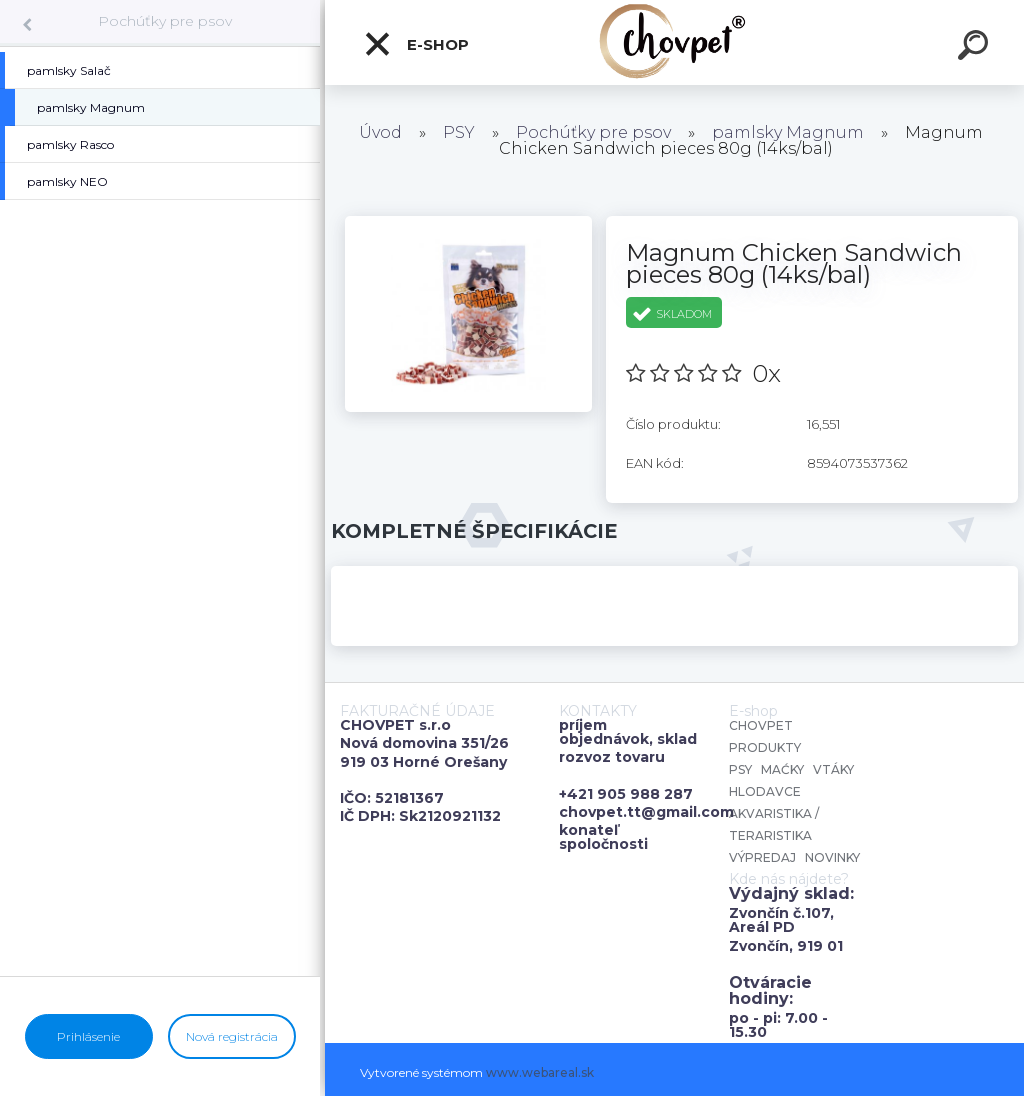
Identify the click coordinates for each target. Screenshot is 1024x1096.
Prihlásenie (88, 1036)
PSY (459, 132)
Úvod (380, 132)
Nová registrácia (232, 1036)
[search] (976, 48)
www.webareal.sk (540, 1072)
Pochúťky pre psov (165, 21)
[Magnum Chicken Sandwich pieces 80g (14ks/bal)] (468, 223)
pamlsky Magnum (788, 132)
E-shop (416, 44)
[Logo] (674, 42)
